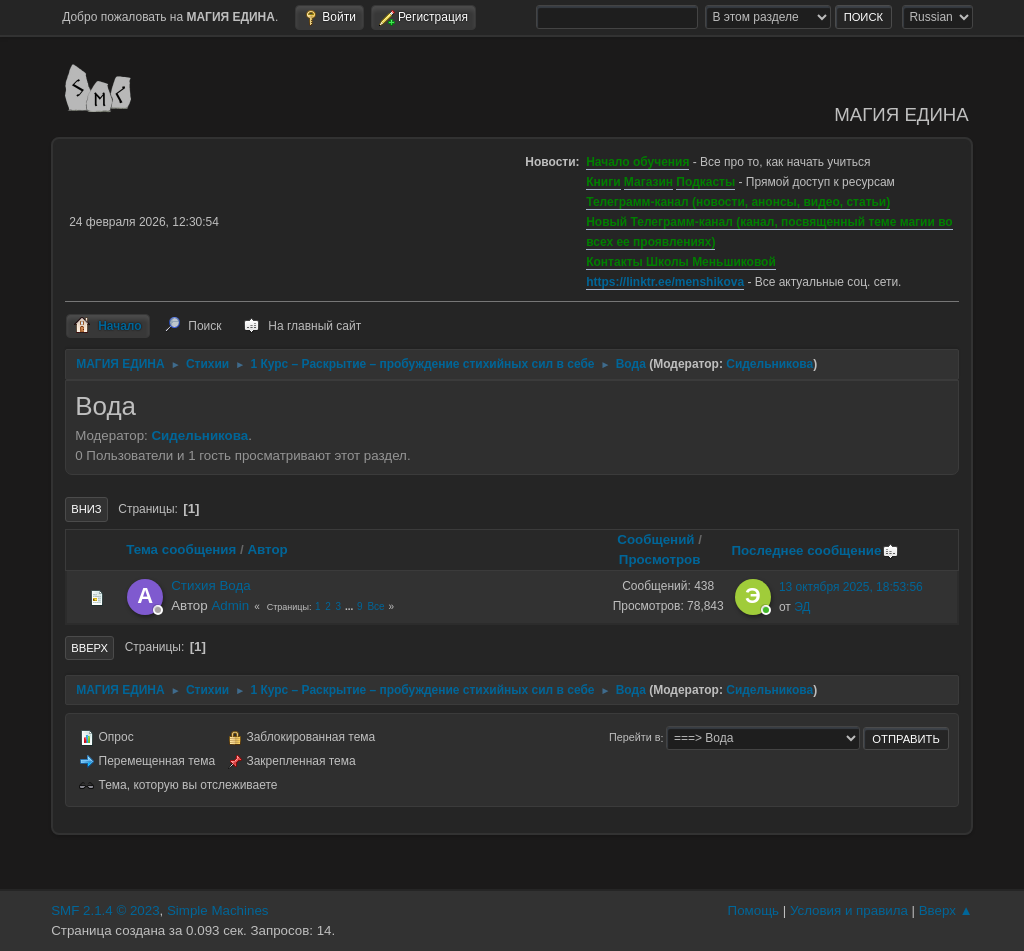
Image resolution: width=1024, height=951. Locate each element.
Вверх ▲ (946, 910)
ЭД (802, 607)
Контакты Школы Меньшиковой (681, 262)
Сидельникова (769, 364)
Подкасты (705, 182)
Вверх (89, 648)
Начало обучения (637, 162)
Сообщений (655, 539)
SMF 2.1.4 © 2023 (105, 910)
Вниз (86, 509)
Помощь (753, 910)
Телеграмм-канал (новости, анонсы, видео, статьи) (738, 202)
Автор (267, 549)
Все (375, 606)
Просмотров (660, 559)
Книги (603, 182)
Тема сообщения (181, 549)
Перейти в (634, 738)
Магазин (648, 182)
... (350, 606)
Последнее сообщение (815, 550)
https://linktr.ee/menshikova (665, 282)
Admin (230, 605)
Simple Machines (217, 910)
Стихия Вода (210, 585)
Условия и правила (849, 910)
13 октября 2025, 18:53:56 (851, 587)
